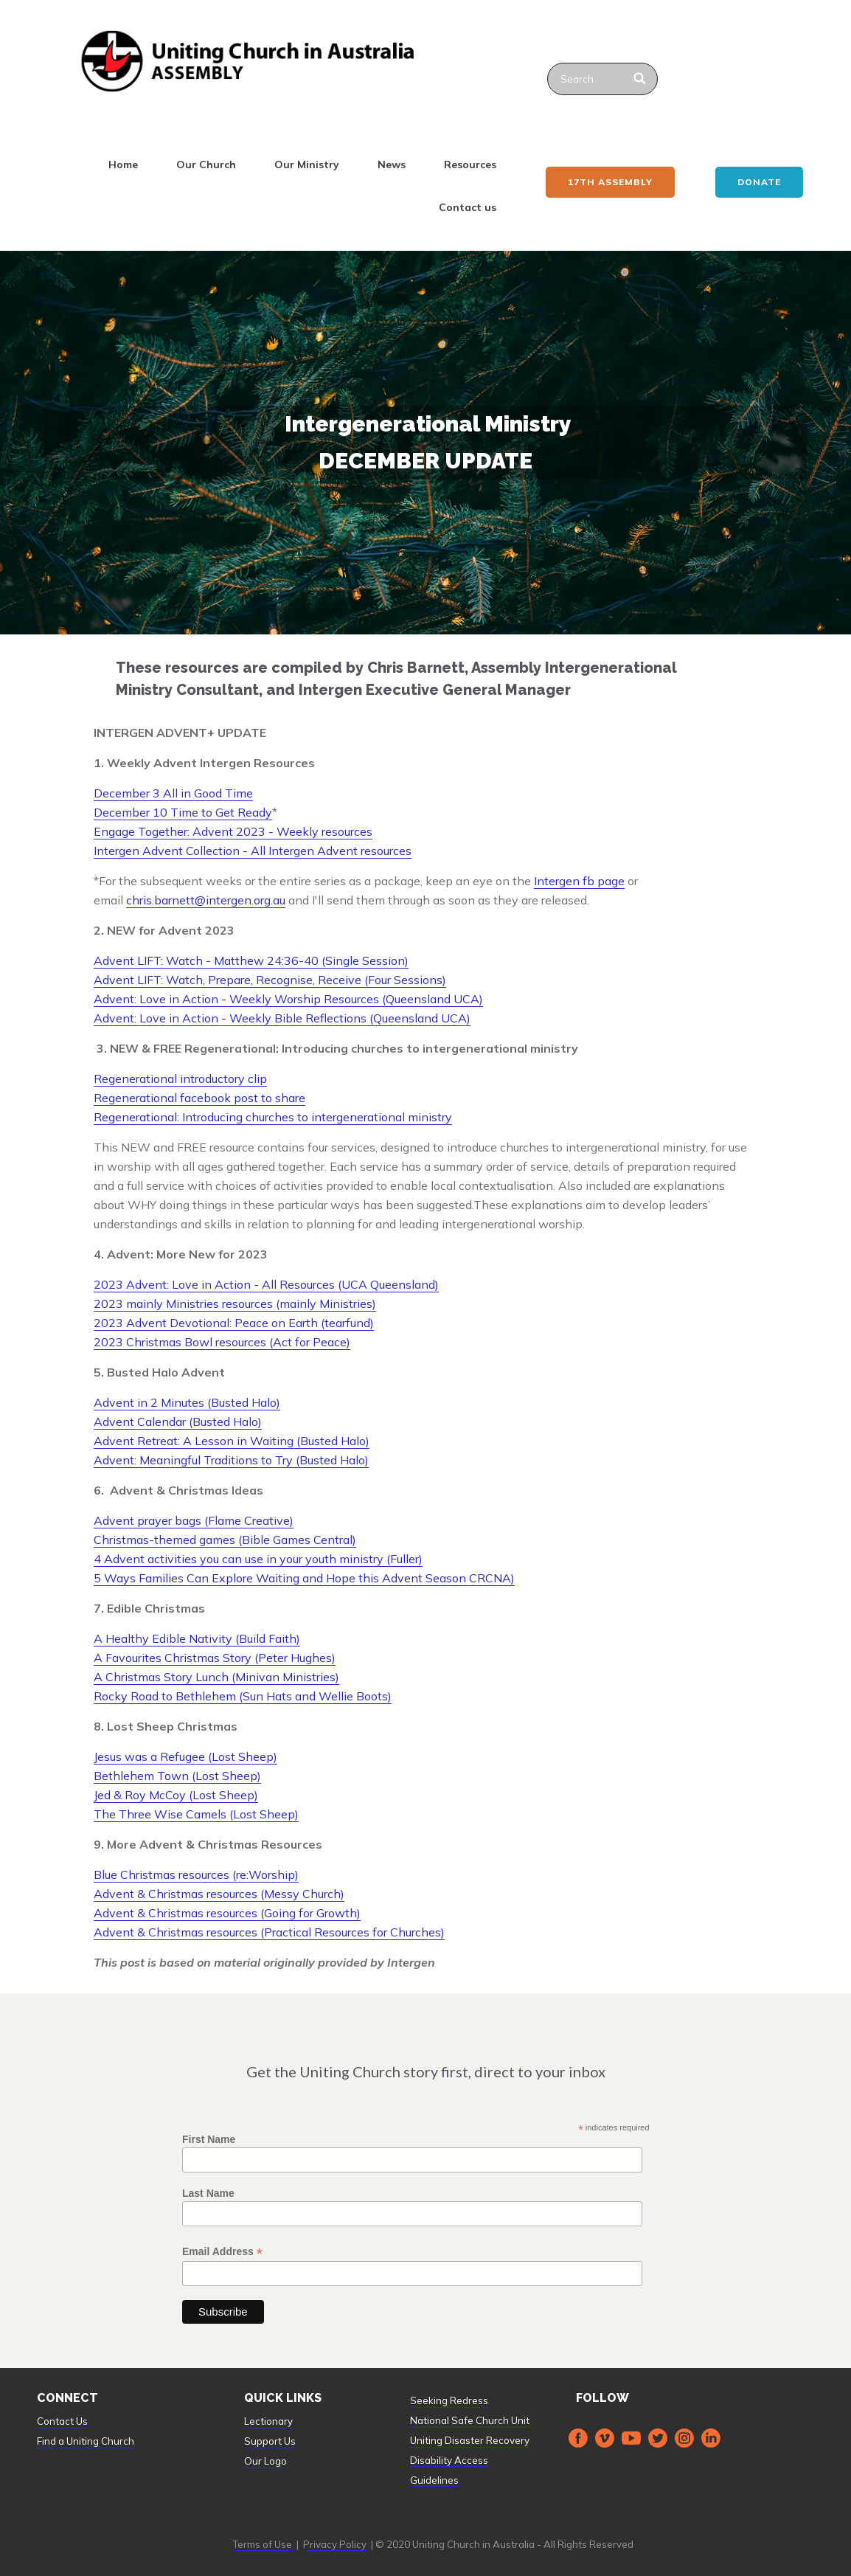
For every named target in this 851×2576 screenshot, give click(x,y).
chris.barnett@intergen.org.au (205, 900)
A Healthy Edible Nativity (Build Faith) (197, 1638)
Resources (470, 164)
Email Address (222, 2252)
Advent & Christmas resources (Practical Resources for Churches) (269, 1932)
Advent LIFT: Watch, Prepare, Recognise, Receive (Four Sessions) (270, 979)
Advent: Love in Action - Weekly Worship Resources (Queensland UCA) (288, 998)
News (392, 164)
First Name (208, 2139)
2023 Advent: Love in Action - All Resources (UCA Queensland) (266, 1284)
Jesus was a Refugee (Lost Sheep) (185, 1756)
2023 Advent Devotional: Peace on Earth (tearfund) (234, 1322)
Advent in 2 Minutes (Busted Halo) (187, 1402)
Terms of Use (262, 2544)
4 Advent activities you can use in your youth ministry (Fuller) (258, 1558)
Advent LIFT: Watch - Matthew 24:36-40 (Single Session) (251, 960)
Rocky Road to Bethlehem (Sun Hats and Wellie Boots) (243, 1696)
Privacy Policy (335, 2544)
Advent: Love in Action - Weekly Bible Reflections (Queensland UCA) (282, 1018)
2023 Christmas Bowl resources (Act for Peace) (222, 1341)
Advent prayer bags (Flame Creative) (193, 1520)
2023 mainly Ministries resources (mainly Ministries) (235, 1303)
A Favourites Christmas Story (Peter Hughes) (215, 1657)
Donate (759, 181)
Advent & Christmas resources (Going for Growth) (227, 1912)
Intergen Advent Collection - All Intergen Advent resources (252, 850)
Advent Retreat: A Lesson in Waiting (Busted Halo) (231, 1440)
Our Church (206, 164)
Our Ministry (306, 164)
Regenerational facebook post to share (199, 1097)
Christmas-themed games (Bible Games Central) (225, 1539)
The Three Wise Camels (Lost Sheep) (196, 1814)
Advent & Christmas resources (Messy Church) (219, 1893)
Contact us (467, 207)
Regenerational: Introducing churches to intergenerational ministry (273, 1116)
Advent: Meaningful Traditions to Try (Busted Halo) (231, 1460)
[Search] (640, 79)
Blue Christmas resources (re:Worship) (196, 1874)
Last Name (208, 2193)
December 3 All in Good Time (173, 793)
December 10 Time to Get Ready (183, 812)
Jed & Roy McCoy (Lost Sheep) (176, 1794)
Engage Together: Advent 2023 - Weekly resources (233, 831)
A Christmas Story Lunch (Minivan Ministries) (216, 1676)
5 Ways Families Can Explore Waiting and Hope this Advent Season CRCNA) (304, 1578)
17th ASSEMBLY (610, 181)
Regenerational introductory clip (180, 1078)
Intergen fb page (579, 880)
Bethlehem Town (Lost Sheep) (177, 1775)
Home (123, 164)
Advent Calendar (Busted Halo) (178, 1421)
